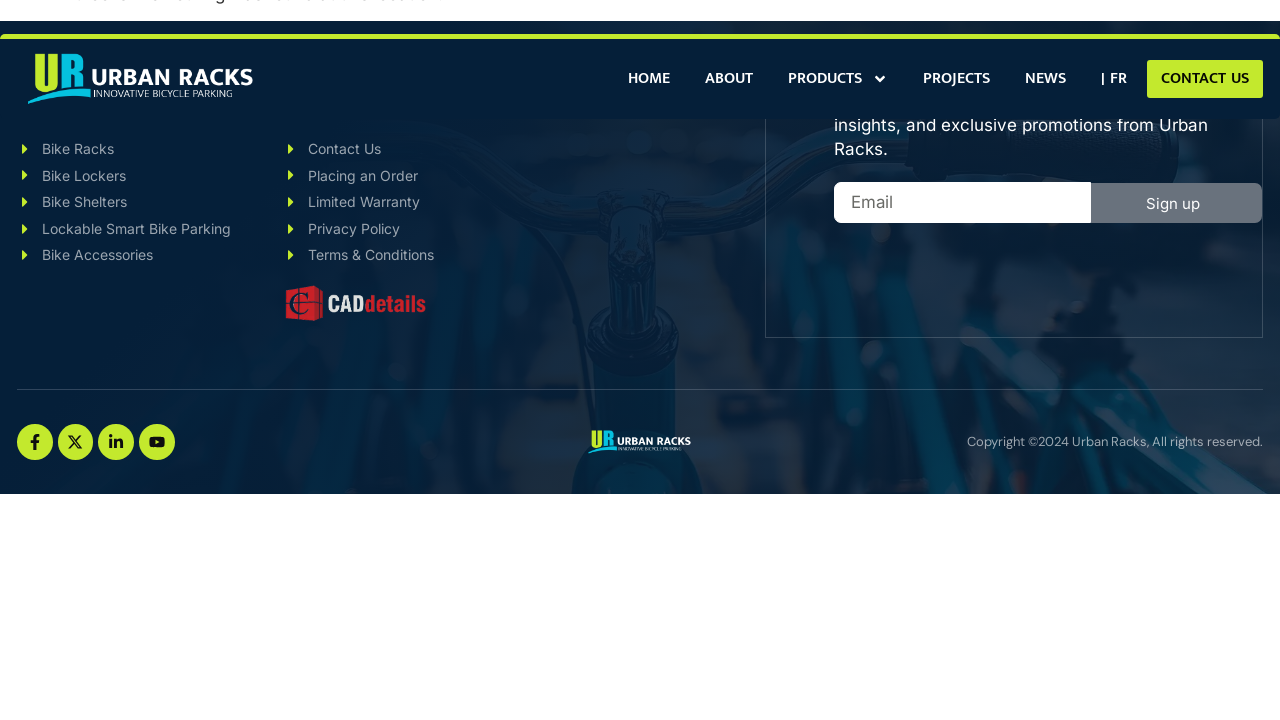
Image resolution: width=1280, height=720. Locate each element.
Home (649, 78)
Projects (956, 78)
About (729, 78)
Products (838, 79)
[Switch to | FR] (1114, 79)
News (1045, 78)
